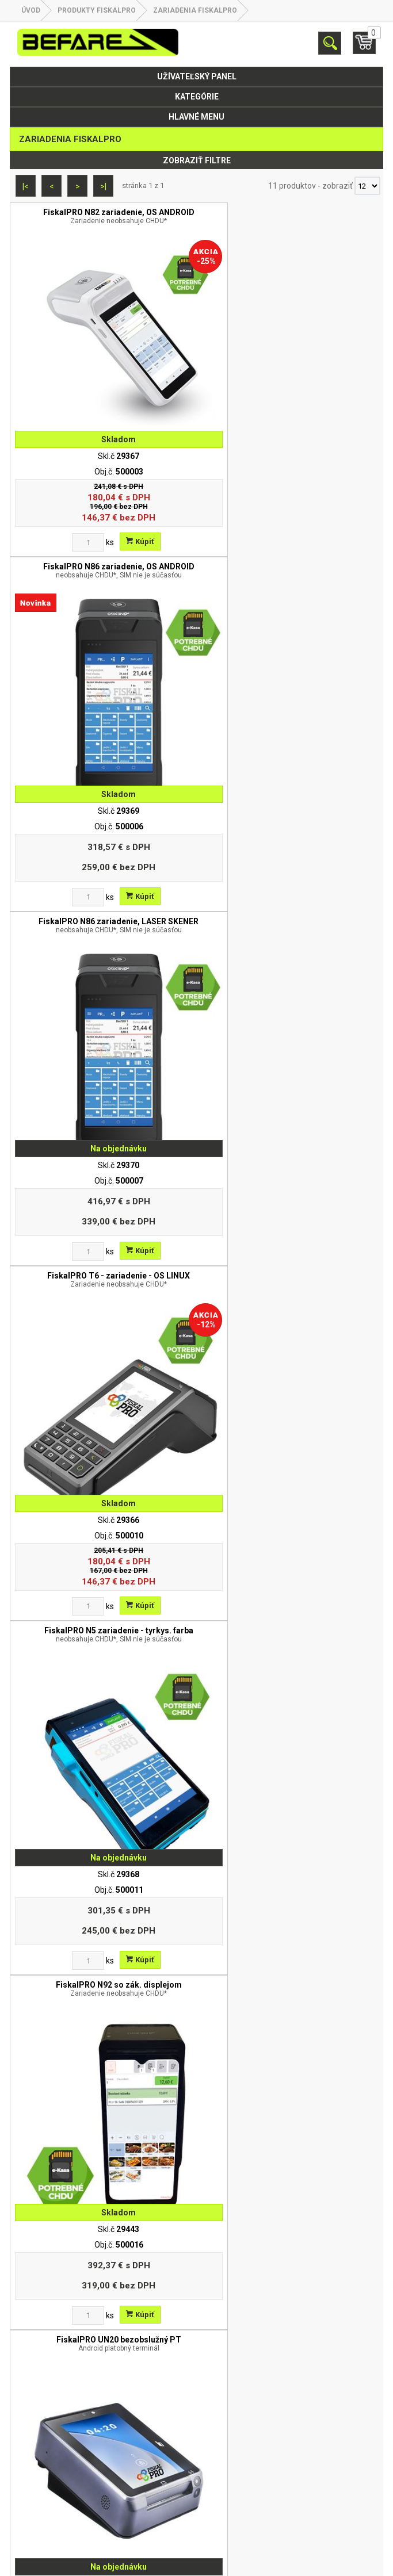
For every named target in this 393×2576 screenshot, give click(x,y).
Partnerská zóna (196, 2465)
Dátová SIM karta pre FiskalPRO (289, 1506)
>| (103, 186)
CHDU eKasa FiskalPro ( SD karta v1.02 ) (103, 1833)
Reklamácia (196, 2371)
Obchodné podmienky (196, 2435)
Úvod (30, 10)
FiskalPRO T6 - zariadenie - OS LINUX (290, 539)
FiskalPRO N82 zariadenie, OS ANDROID (103, 216)
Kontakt (196, 2450)
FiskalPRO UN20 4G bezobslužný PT (290, 1186)
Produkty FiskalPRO (97, 10)
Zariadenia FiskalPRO (195, 10)
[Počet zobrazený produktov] (367, 186)
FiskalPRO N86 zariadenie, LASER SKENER (103, 539)
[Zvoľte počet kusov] (72, 511)
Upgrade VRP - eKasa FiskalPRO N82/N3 (103, 1506)
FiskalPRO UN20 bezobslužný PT (103, 1186)
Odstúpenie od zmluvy (196, 2386)
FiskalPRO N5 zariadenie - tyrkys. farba (103, 863)
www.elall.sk (361, 2561)
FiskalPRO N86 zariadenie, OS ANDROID (290, 216)
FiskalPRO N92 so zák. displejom (290, 863)
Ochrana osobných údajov (196, 2356)
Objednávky (196, 2480)
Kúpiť (124, 510)
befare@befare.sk (211, 2258)
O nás (196, 2341)
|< (25, 186)
